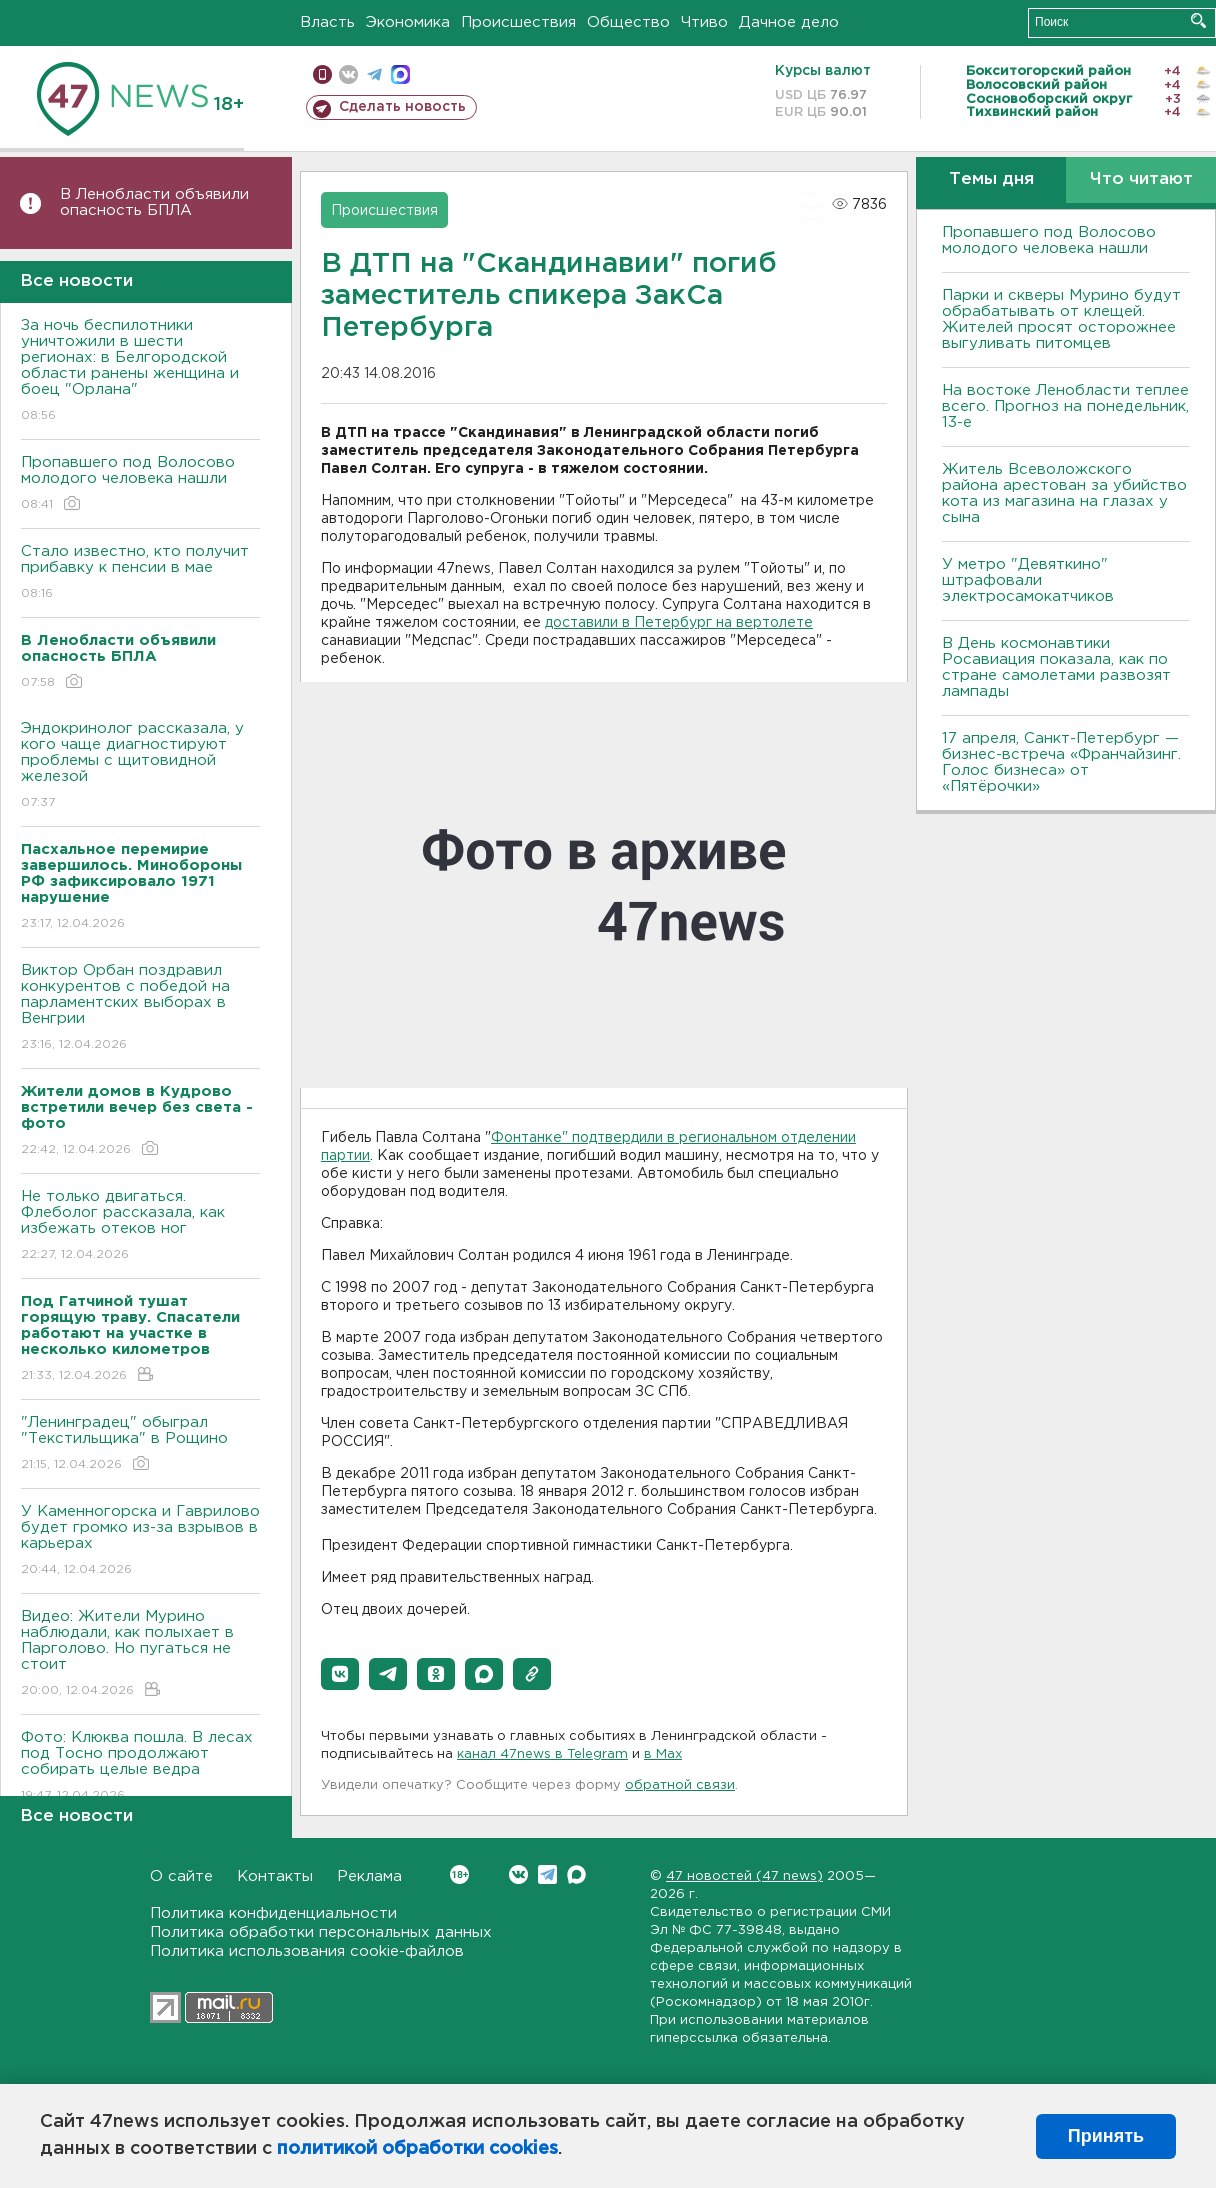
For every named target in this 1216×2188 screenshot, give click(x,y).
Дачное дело (789, 22)
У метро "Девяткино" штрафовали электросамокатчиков (1028, 580)
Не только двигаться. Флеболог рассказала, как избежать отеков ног (140, 1226)
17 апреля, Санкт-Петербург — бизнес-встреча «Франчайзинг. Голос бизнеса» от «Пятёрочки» (1061, 762)
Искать (1198, 20)
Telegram (547, 1874)
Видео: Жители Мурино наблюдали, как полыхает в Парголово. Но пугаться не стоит (140, 1654)
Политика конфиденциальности (273, 1913)
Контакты (275, 1876)
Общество (628, 22)
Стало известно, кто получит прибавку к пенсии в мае (140, 573)
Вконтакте (459, 1874)
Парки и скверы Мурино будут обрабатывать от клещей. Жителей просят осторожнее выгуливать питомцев (1061, 319)
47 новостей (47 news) (744, 1876)
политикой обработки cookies (417, 2149)
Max (576, 1874)
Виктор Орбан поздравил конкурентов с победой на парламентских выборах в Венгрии (140, 1008)
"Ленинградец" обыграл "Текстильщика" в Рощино (140, 1444)
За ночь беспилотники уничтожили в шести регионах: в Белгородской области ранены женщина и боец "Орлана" (140, 371)
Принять (1106, 2136)
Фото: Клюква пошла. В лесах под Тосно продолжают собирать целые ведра (140, 1767)
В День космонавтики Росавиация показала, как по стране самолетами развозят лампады (1056, 667)
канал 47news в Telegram (542, 1754)
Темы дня (991, 179)
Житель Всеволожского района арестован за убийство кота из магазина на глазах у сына (1064, 493)
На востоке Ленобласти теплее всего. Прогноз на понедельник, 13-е (1065, 406)
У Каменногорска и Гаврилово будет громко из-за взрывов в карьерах (140, 1541)
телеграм (374, 74)
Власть (327, 22)
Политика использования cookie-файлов (307, 1951)
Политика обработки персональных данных (321, 1932)
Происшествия (518, 22)
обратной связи (680, 1785)
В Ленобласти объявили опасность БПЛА (154, 202)
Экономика (408, 22)
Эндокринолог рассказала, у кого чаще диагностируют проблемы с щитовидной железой (140, 766)
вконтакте (348, 74)
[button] (340, 1674)
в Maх (663, 1754)
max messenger (400, 74)
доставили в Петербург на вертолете (679, 623)
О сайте (181, 1876)
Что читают (1141, 179)
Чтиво (704, 22)
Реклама (369, 1876)
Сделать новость (402, 107)
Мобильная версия (322, 74)
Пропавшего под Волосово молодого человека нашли (140, 484)
